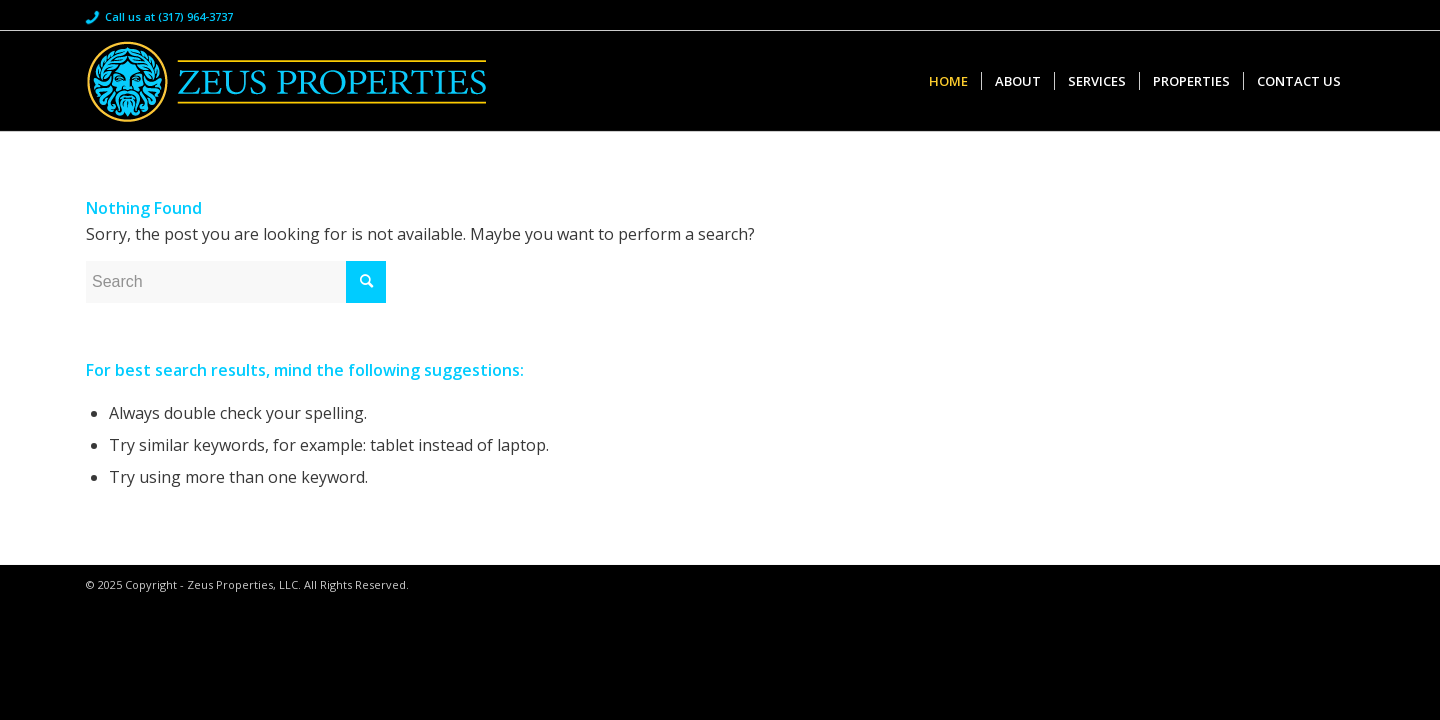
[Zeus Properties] (286, 81)
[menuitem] (948, 81)
